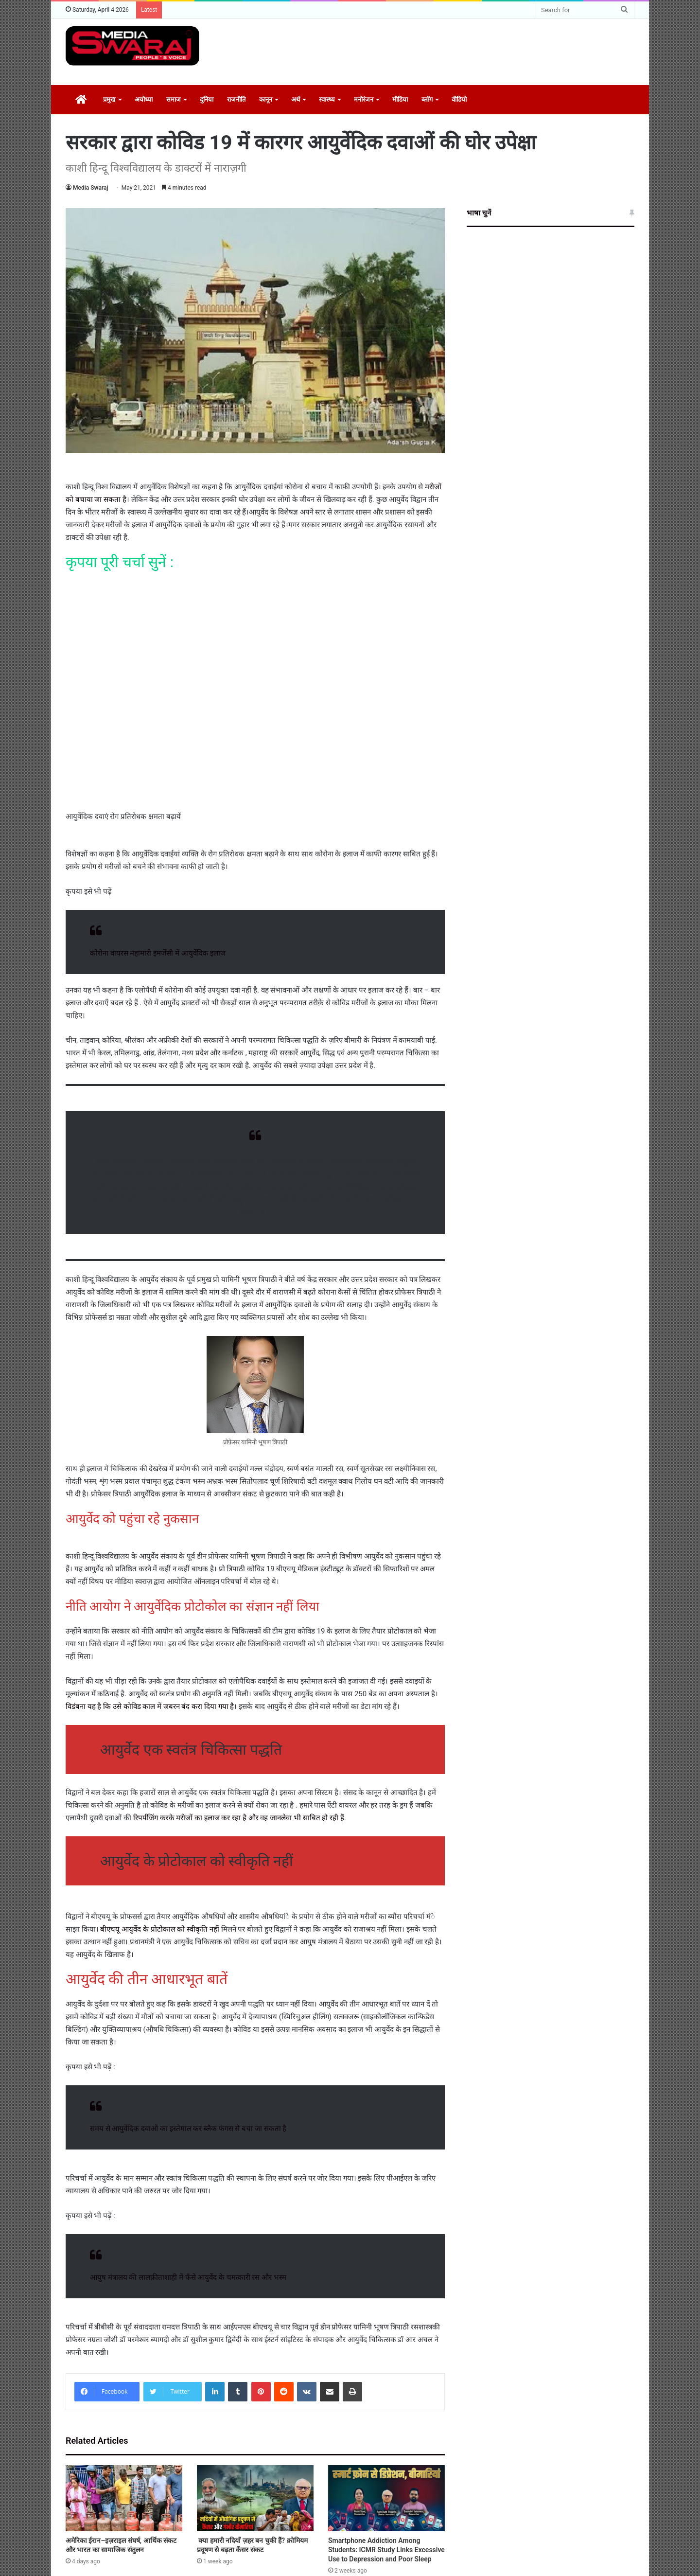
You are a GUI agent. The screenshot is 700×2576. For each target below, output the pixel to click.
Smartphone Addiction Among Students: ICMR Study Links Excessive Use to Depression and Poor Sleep (386, 2550)
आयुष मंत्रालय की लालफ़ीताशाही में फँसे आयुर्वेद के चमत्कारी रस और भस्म (188, 2277)
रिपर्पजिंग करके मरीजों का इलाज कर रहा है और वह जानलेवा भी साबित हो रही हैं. (239, 1817)
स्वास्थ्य (327, 99)
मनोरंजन (363, 99)
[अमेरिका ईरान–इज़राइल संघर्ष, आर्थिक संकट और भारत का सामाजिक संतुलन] (124, 2498)
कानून (265, 99)
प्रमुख (109, 99)
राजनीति (236, 99)
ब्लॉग (427, 99)
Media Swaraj (90, 187)
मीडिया (400, 99)
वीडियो (459, 99)
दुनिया (206, 99)
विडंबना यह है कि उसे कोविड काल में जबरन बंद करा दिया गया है (150, 1706)
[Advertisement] (447, 50)
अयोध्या (144, 99)
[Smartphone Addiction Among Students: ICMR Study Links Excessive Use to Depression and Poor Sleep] (386, 2498)
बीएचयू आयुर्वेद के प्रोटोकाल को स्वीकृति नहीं (160, 1929)
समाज (173, 99)
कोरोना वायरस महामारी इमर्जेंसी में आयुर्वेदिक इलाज (158, 953)
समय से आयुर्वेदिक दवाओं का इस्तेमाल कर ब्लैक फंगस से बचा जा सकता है (188, 2128)
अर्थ (295, 99)
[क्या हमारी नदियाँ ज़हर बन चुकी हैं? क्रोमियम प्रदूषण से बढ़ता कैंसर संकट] (255, 2498)
